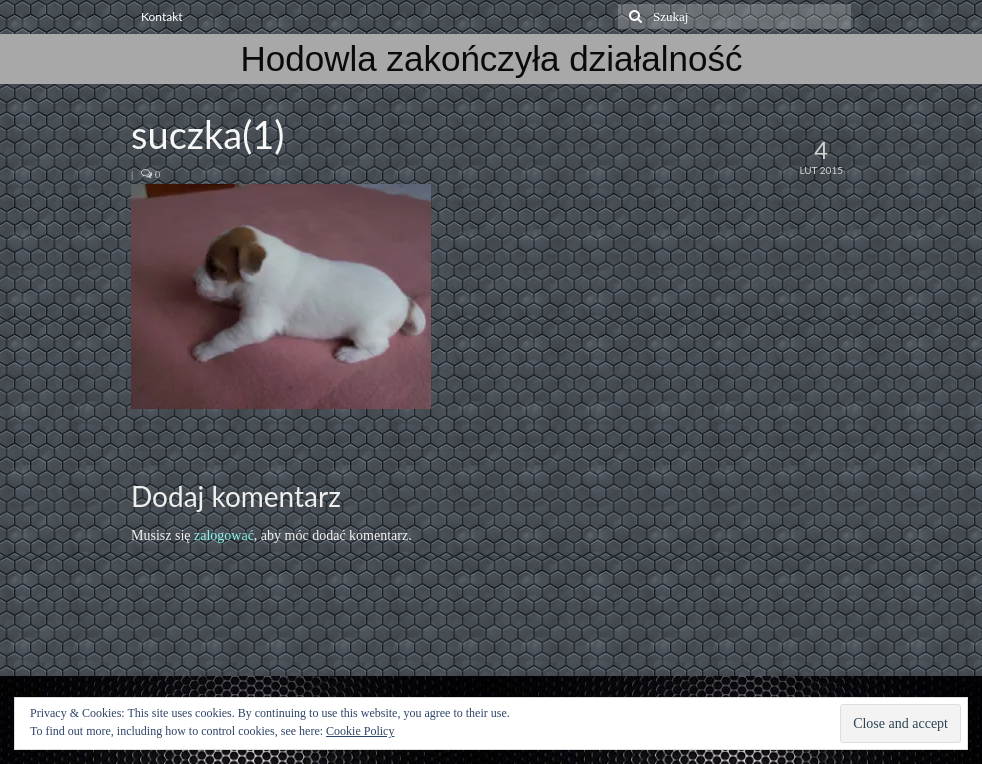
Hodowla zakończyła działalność (492, 58)
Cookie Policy (360, 731)
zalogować (224, 535)
